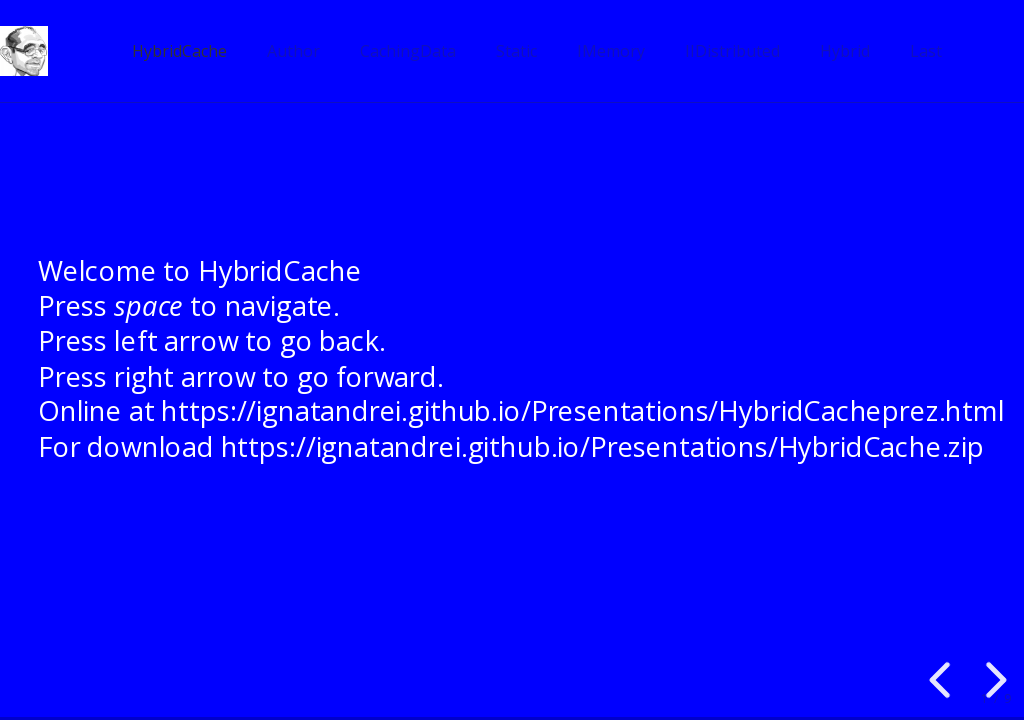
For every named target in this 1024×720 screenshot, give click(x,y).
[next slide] (993, 680)
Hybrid (845, 51)
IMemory (611, 51)
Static (516, 51)
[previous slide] (943, 680)
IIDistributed (732, 51)
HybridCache (179, 51)
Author (293, 51)
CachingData (408, 51)
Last (926, 51)
